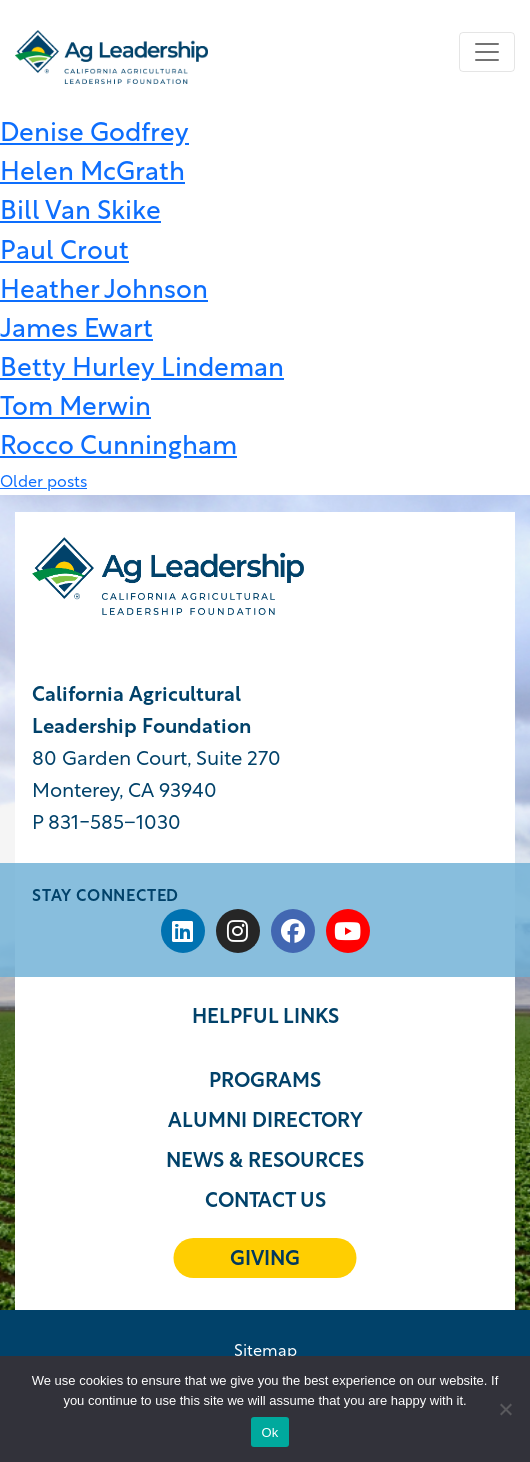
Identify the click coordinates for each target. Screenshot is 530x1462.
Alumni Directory (265, 1122)
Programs (265, 1082)
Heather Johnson (104, 291)
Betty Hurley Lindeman (142, 369)
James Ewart (76, 330)
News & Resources (265, 1162)
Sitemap (265, 1352)
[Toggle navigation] (487, 52)
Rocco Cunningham (118, 447)
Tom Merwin (75, 408)
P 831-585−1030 (106, 824)
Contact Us (265, 1202)
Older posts (43, 483)
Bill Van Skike (80, 212)
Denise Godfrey (94, 134)
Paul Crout (64, 252)
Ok (269, 1432)
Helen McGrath (92, 173)
